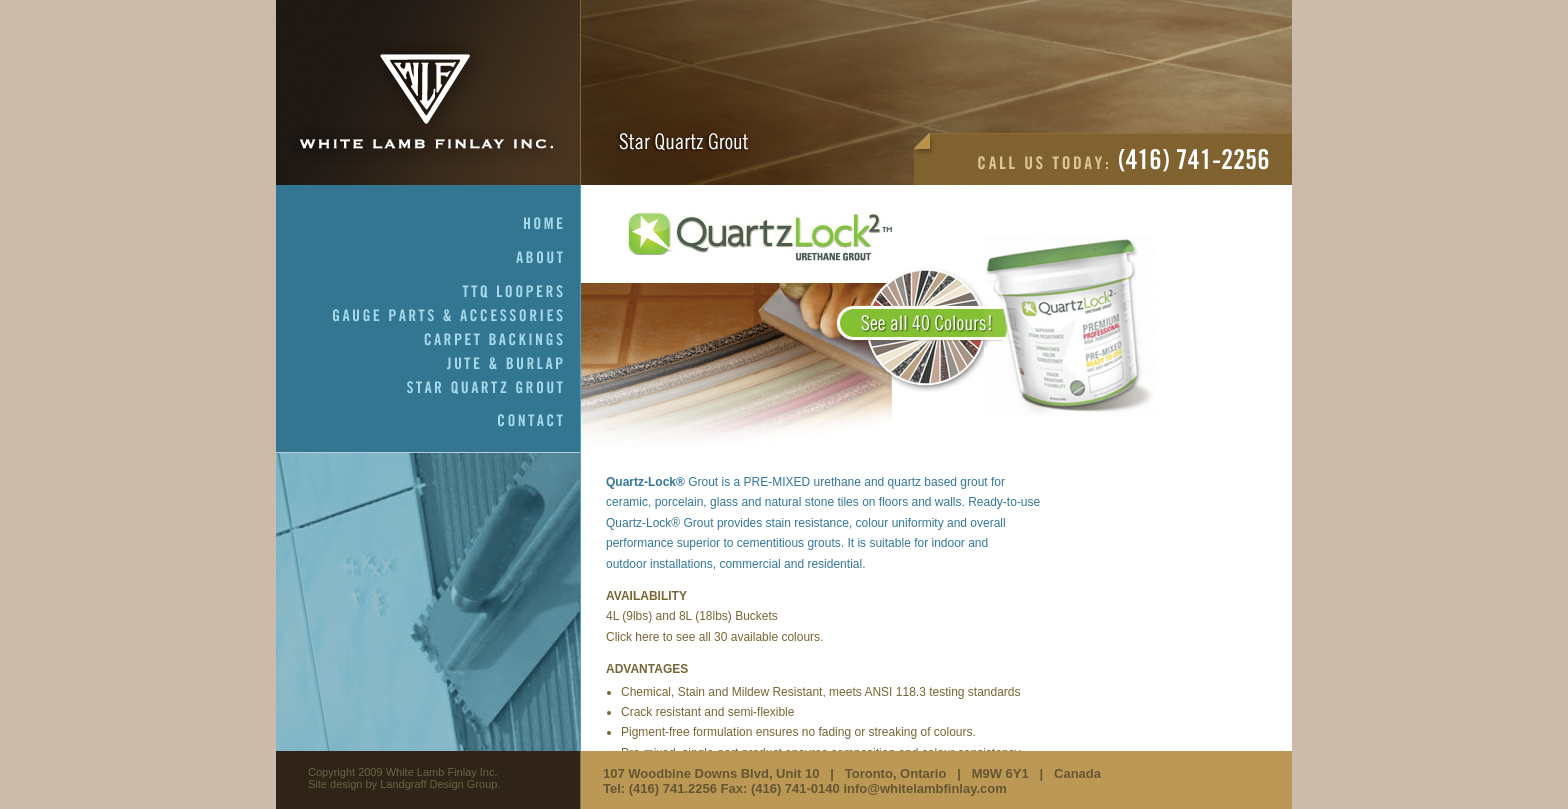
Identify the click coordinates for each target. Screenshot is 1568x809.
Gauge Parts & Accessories (457, 316)
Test (867, 330)
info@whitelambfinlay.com (924, 788)
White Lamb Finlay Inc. (428, 92)
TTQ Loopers (521, 292)
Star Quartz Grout (494, 388)
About (548, 258)
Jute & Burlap (514, 364)
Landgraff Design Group (438, 784)
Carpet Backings (502, 340)
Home (552, 224)
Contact (539, 421)
